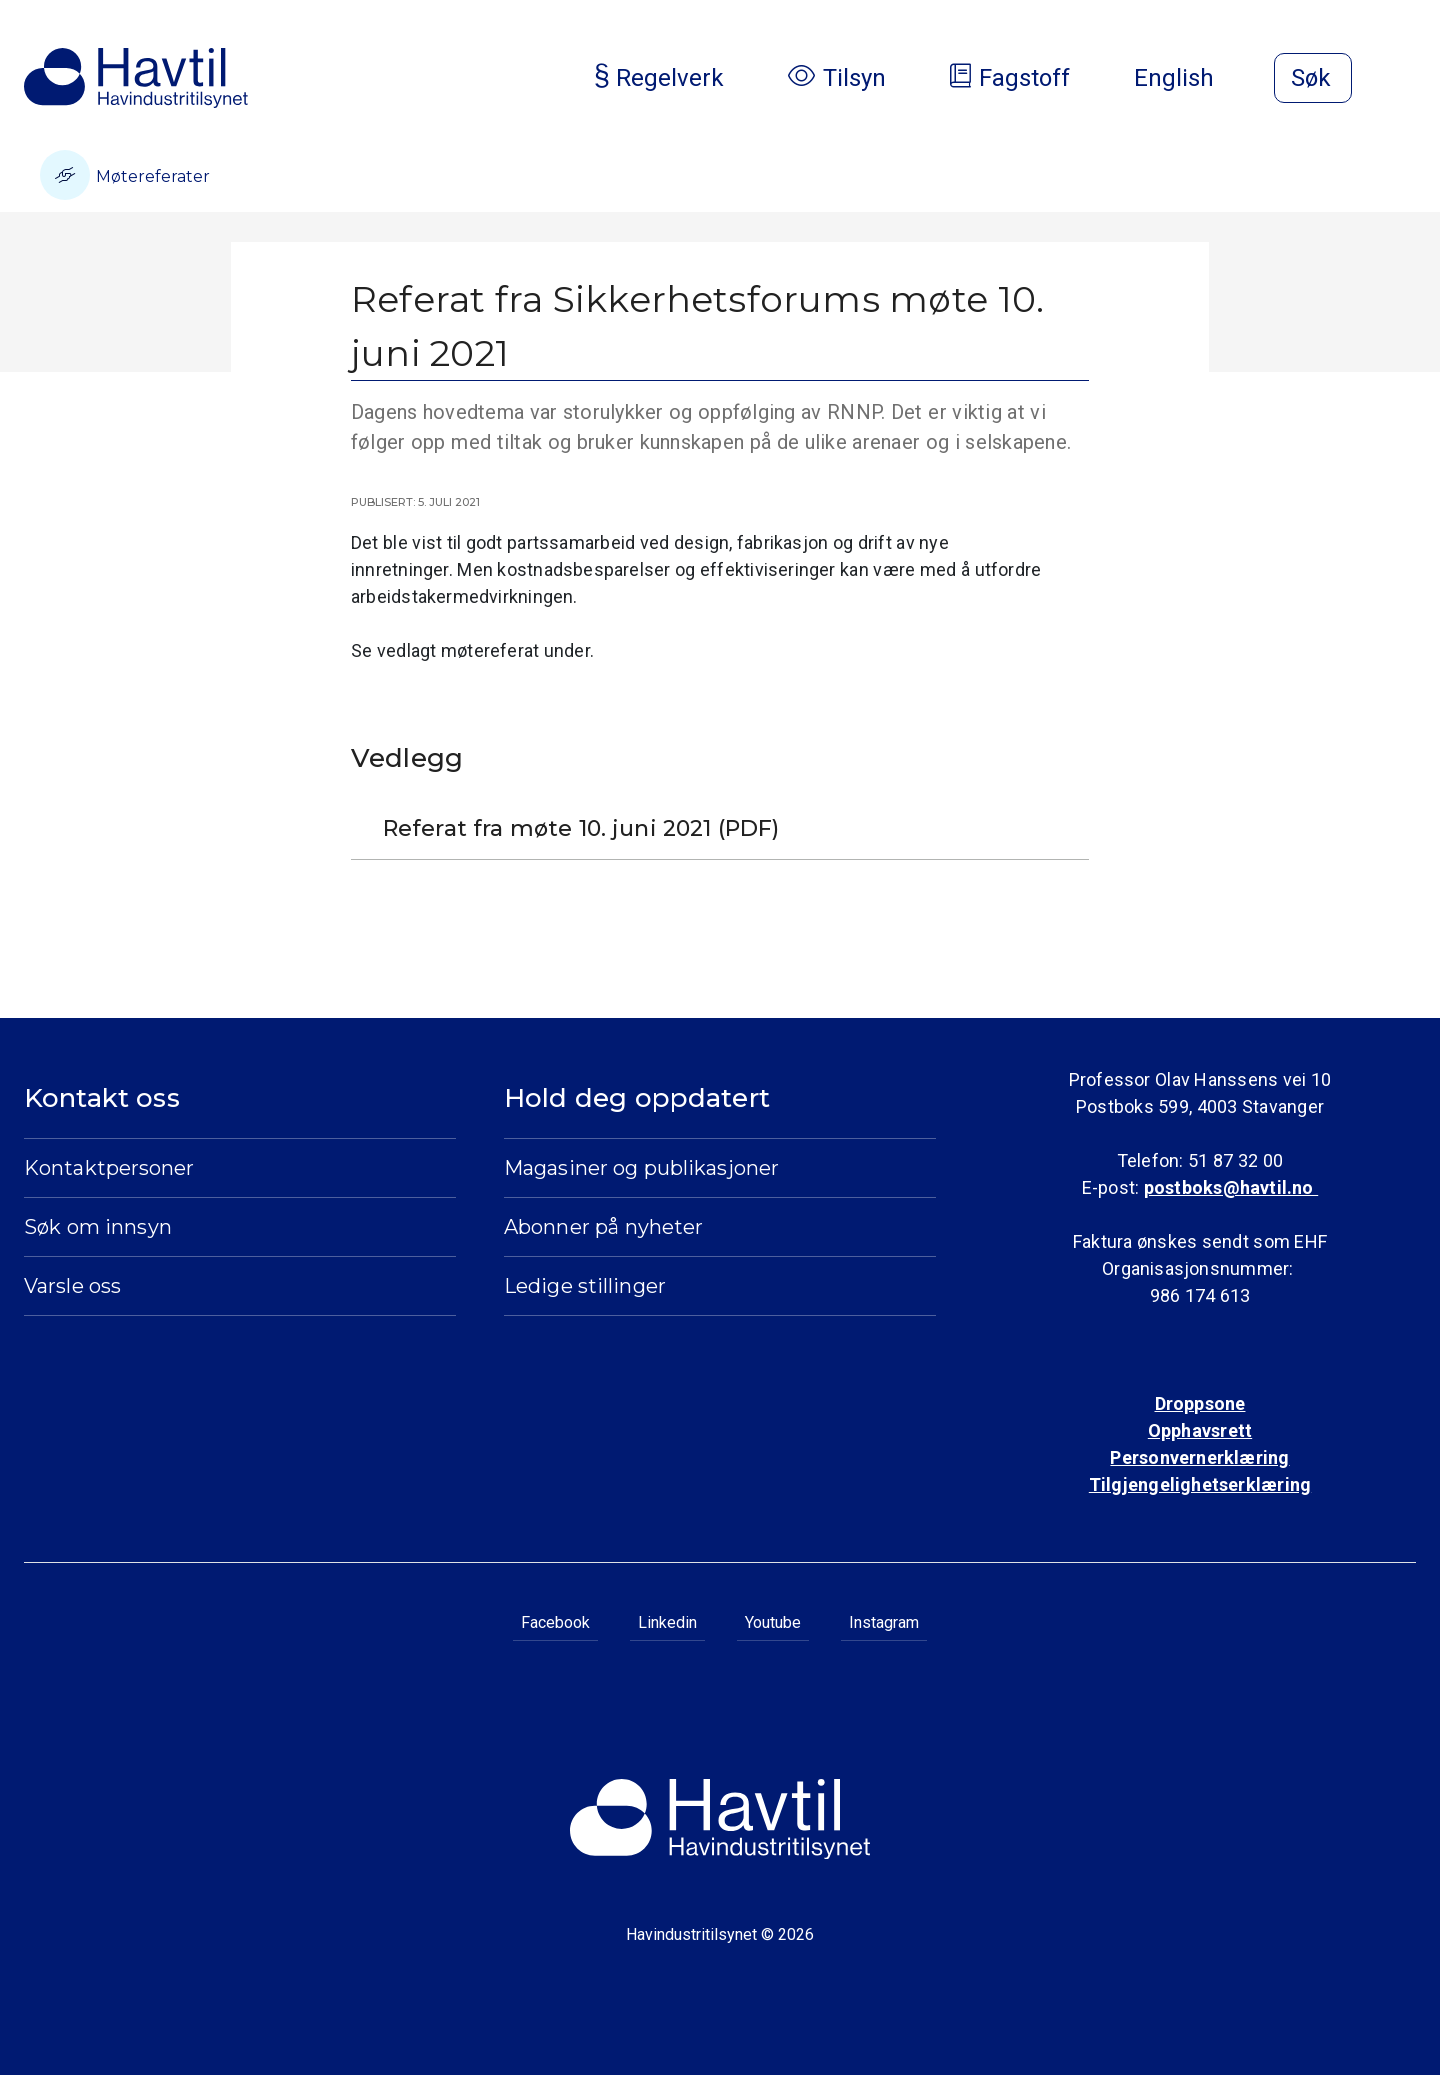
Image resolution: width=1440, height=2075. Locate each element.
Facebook (555, 1622)
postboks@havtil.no (1231, 1187)
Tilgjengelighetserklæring (1200, 1484)
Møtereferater (125, 175)
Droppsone (1200, 1403)
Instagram (884, 1622)
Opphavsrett (1200, 1430)
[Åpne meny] (1404, 80)
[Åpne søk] (1313, 78)
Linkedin (667, 1622)
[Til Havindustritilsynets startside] (136, 78)
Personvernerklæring (1199, 1457)
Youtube (773, 1622)
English (1190, 78)
